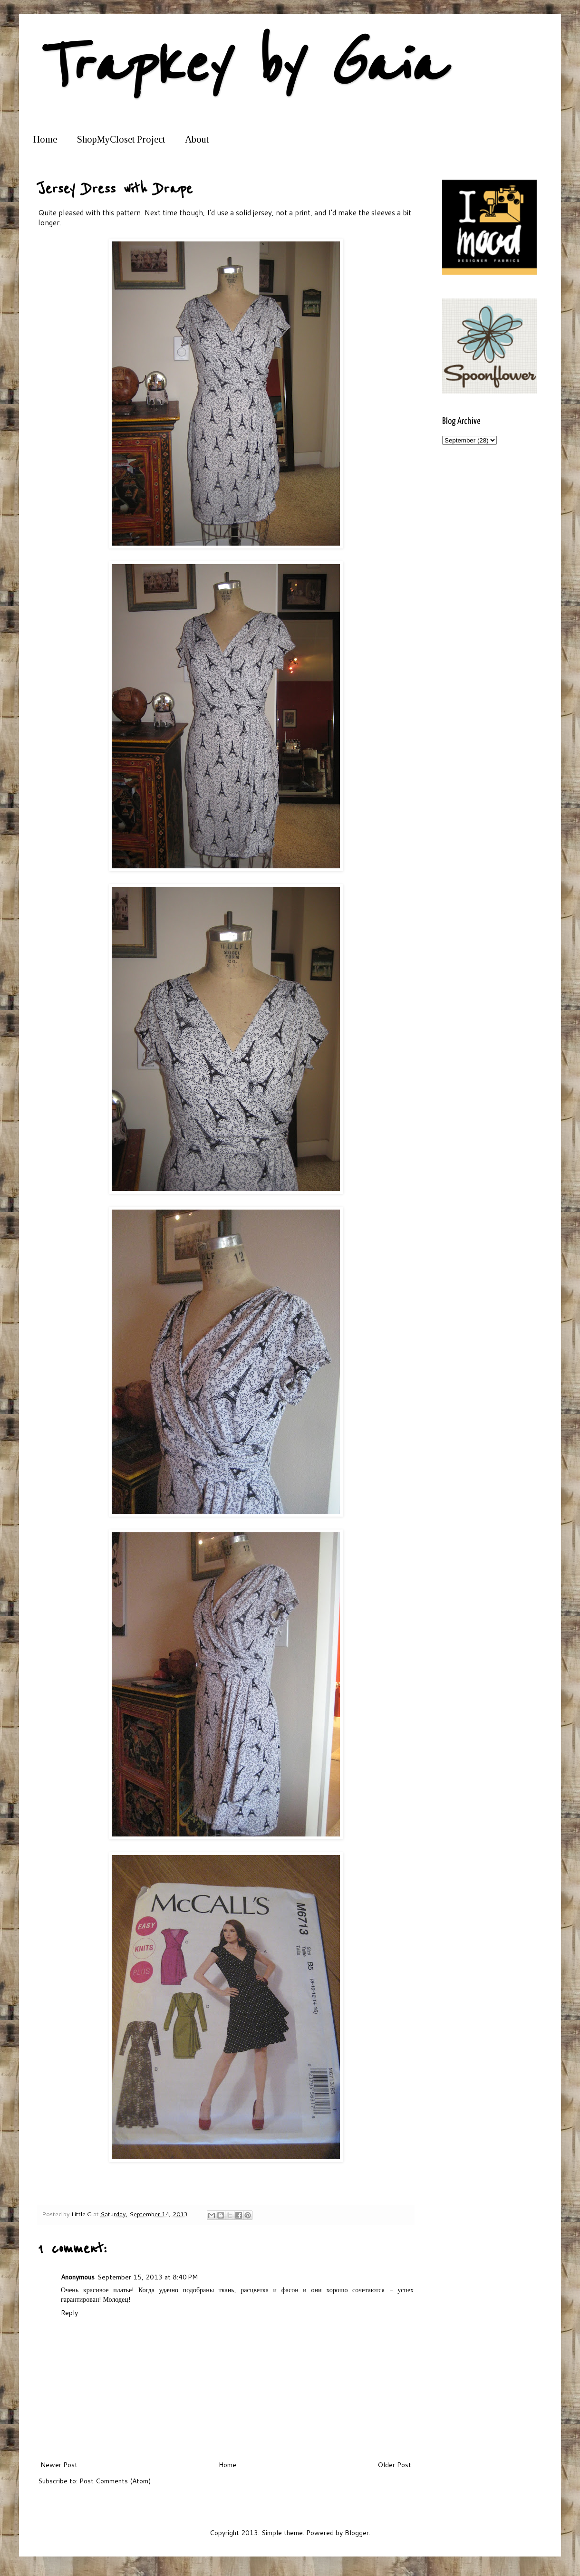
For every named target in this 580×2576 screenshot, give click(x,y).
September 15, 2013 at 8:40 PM (147, 2277)
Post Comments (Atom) (115, 2481)
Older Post (394, 2465)
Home (45, 139)
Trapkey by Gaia (240, 65)
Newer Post (58, 2465)
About (197, 139)
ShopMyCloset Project (121, 139)
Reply (69, 2312)
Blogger (357, 2533)
